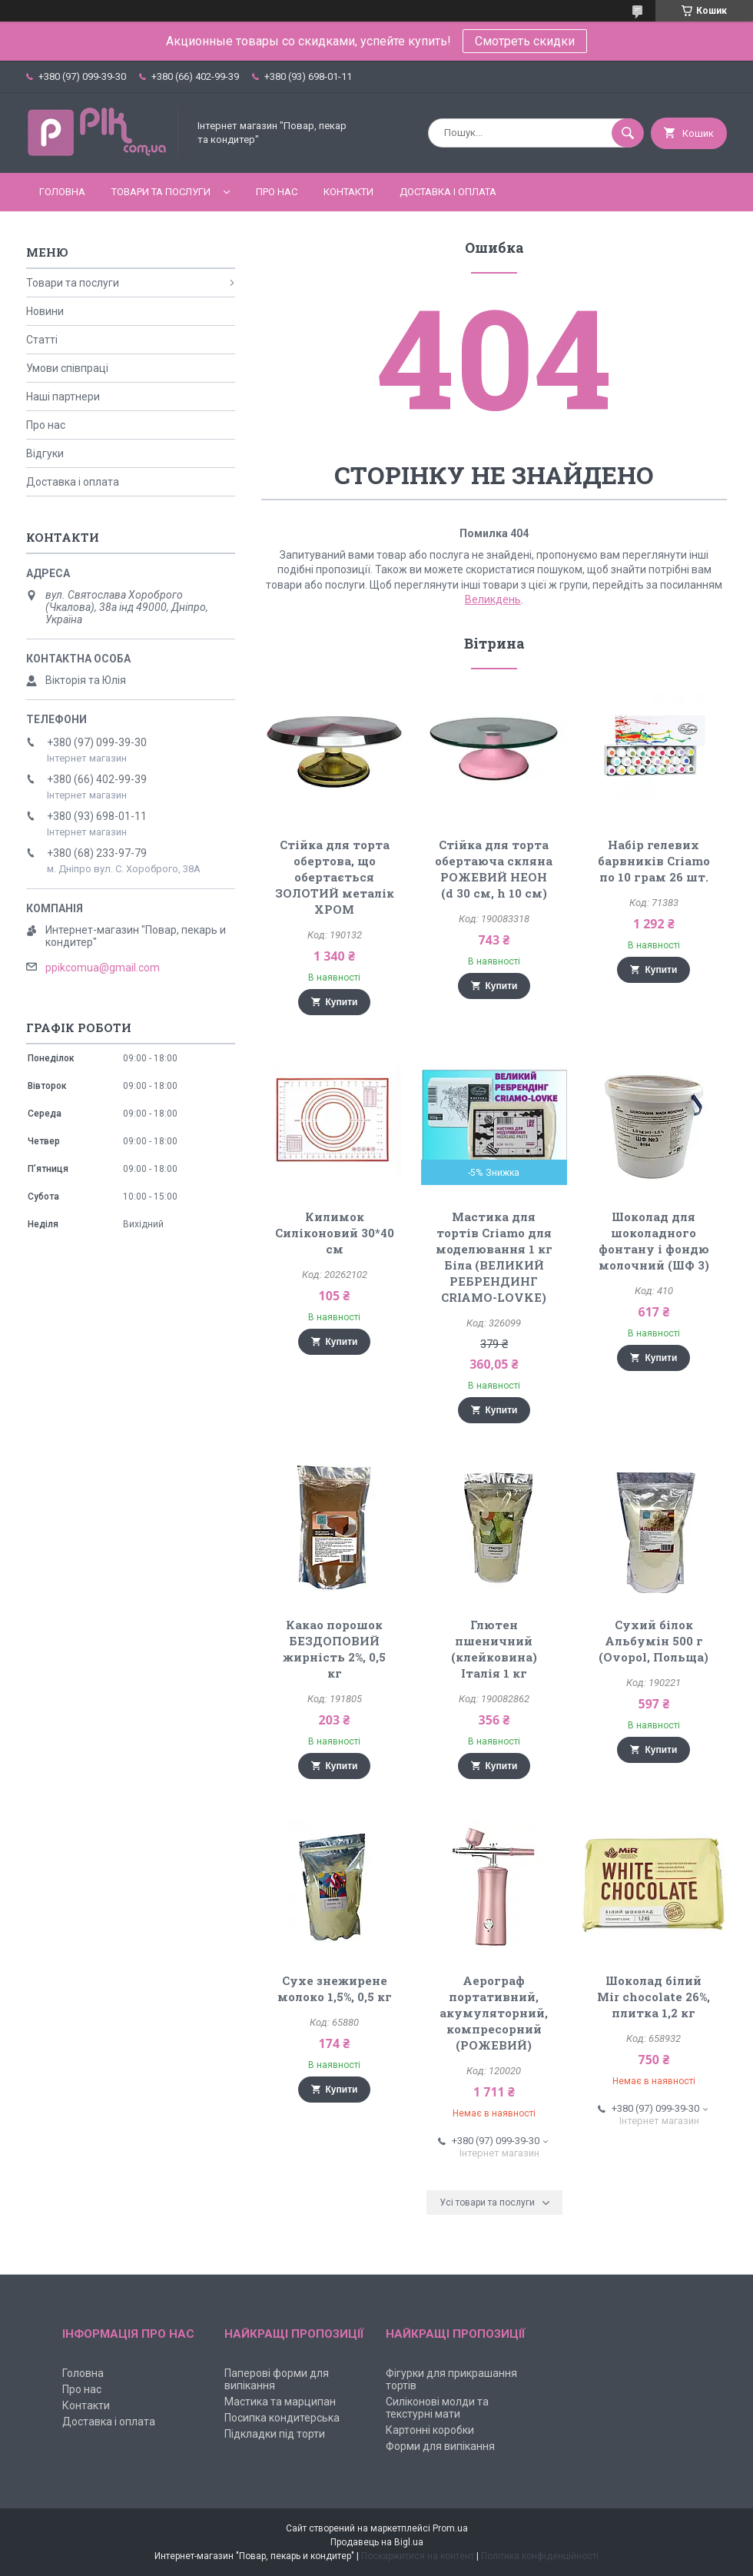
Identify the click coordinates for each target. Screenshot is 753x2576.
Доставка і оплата (448, 192)
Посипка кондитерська (282, 2418)
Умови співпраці (67, 368)
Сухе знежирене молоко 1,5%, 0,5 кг (334, 1988)
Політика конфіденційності (540, 2556)
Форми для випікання (440, 2446)
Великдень (493, 599)
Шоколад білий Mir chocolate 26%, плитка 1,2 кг (653, 1996)
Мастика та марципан (280, 2401)
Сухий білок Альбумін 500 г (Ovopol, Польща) (653, 1641)
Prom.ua (450, 2528)
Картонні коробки (430, 2430)
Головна (62, 192)
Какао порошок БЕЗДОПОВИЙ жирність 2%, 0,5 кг (334, 1649)
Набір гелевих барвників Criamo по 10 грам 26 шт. (654, 861)
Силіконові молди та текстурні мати (437, 2407)
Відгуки (45, 453)
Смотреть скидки (525, 41)
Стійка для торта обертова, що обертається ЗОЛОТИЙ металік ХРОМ (334, 877)
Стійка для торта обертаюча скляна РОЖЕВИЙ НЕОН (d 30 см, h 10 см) (493, 869)
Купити (342, 1002)
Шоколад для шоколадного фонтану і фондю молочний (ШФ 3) (654, 1241)
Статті (42, 340)
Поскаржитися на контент (417, 2556)
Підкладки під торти (274, 2434)
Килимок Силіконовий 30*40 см (334, 1232)
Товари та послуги (161, 192)
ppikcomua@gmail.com (102, 967)
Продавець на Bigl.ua (376, 2542)
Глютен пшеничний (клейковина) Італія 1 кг (494, 1649)
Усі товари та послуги (487, 2202)
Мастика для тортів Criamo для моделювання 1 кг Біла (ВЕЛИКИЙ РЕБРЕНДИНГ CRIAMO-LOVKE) (494, 1257)
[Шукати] (628, 133)
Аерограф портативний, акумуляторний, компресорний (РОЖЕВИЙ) (494, 2013)
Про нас (276, 192)
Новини (45, 311)
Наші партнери (63, 396)
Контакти (348, 192)
